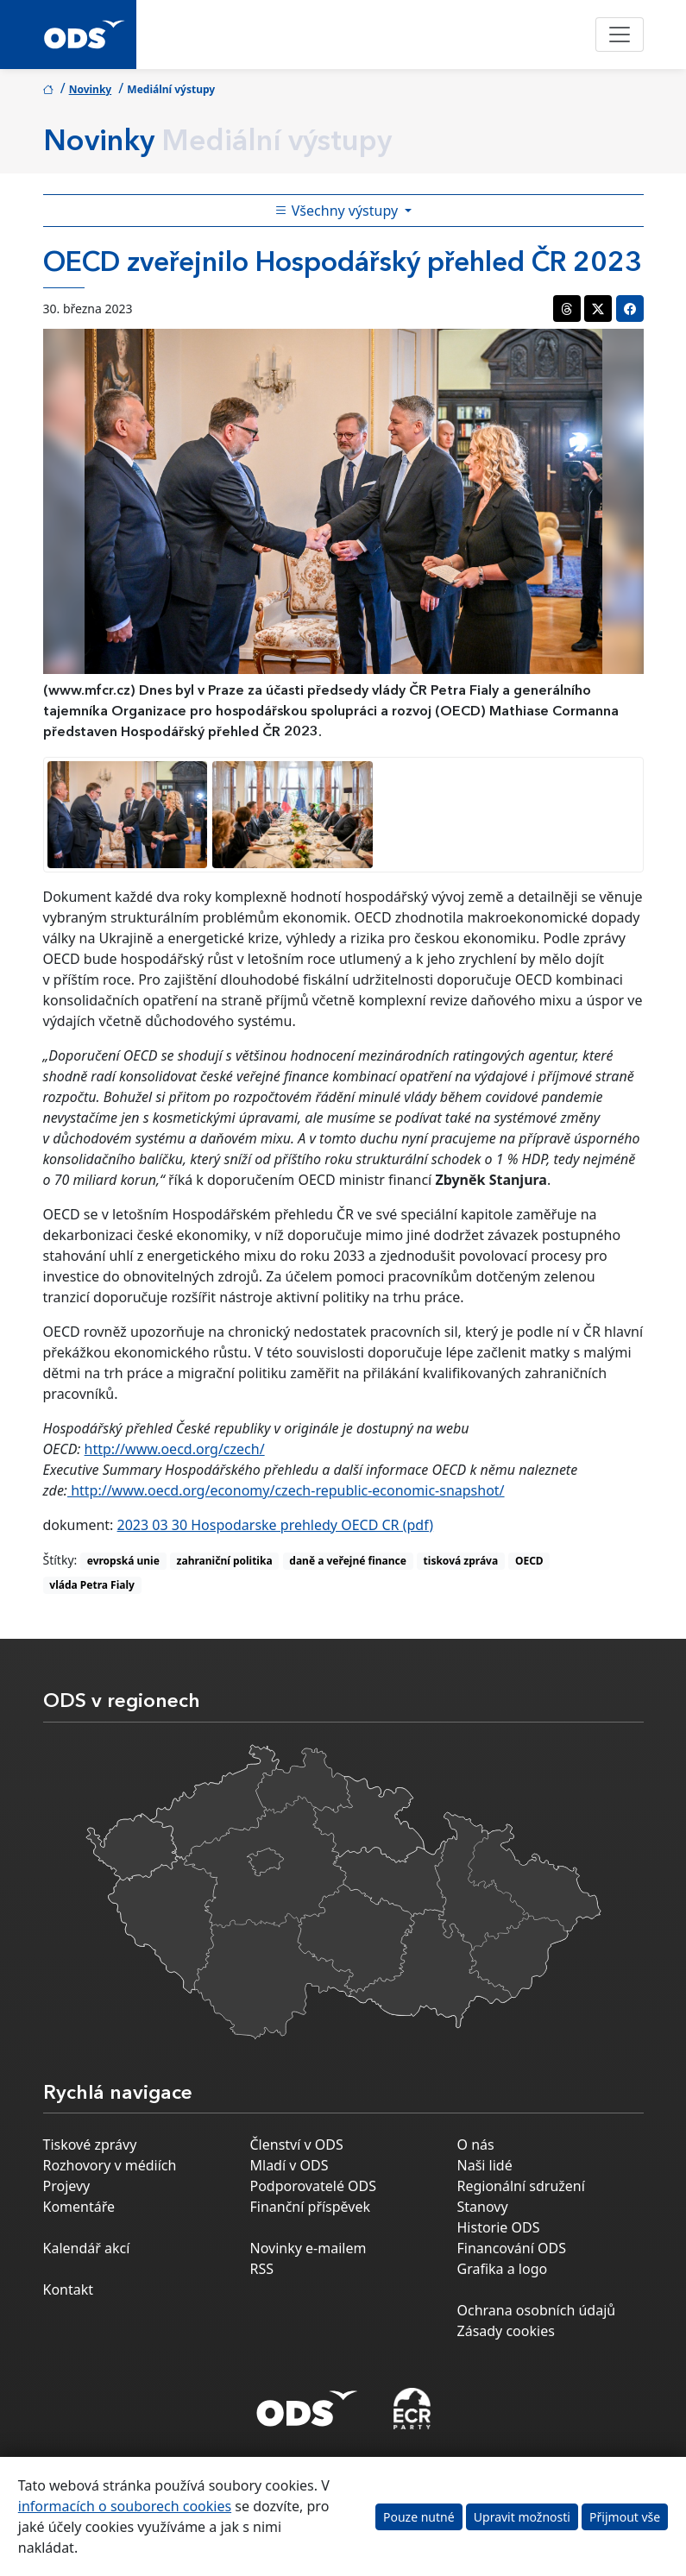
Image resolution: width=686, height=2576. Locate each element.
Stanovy (482, 2206)
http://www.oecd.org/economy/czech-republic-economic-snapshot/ (286, 1490)
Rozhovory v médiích (110, 2165)
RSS (262, 2268)
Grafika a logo (502, 2268)
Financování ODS (511, 2248)
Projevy (67, 2185)
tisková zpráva (461, 1560)
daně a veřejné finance (347, 1560)
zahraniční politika (225, 1560)
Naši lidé (485, 2165)
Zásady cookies (506, 2330)
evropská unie (123, 1560)
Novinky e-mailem (308, 2248)
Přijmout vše (624, 2517)
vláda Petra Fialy (92, 1585)
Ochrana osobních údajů (536, 2310)
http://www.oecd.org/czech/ (175, 1448)
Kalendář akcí (86, 2248)
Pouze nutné (419, 2517)
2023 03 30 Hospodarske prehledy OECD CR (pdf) (275, 1524)
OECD (529, 1560)
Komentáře (79, 2206)
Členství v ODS (296, 2144)
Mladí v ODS (289, 2165)
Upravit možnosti (522, 2517)
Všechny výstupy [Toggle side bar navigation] (338, 210)
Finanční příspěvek (310, 2206)
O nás (475, 2144)
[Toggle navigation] (619, 34)
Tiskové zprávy (90, 2144)
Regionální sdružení (521, 2185)
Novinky (90, 89)
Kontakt (68, 2289)
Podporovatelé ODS (313, 2185)
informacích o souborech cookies (124, 2506)
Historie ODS (498, 2227)
